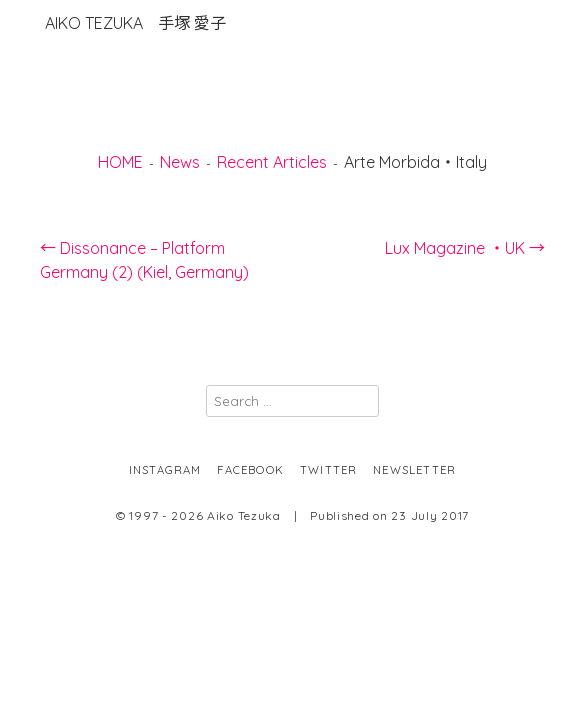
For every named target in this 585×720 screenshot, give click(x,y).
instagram (165, 470)
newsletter (414, 470)
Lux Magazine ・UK (465, 248)
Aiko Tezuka (135, 23)
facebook (250, 470)
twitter (328, 470)
